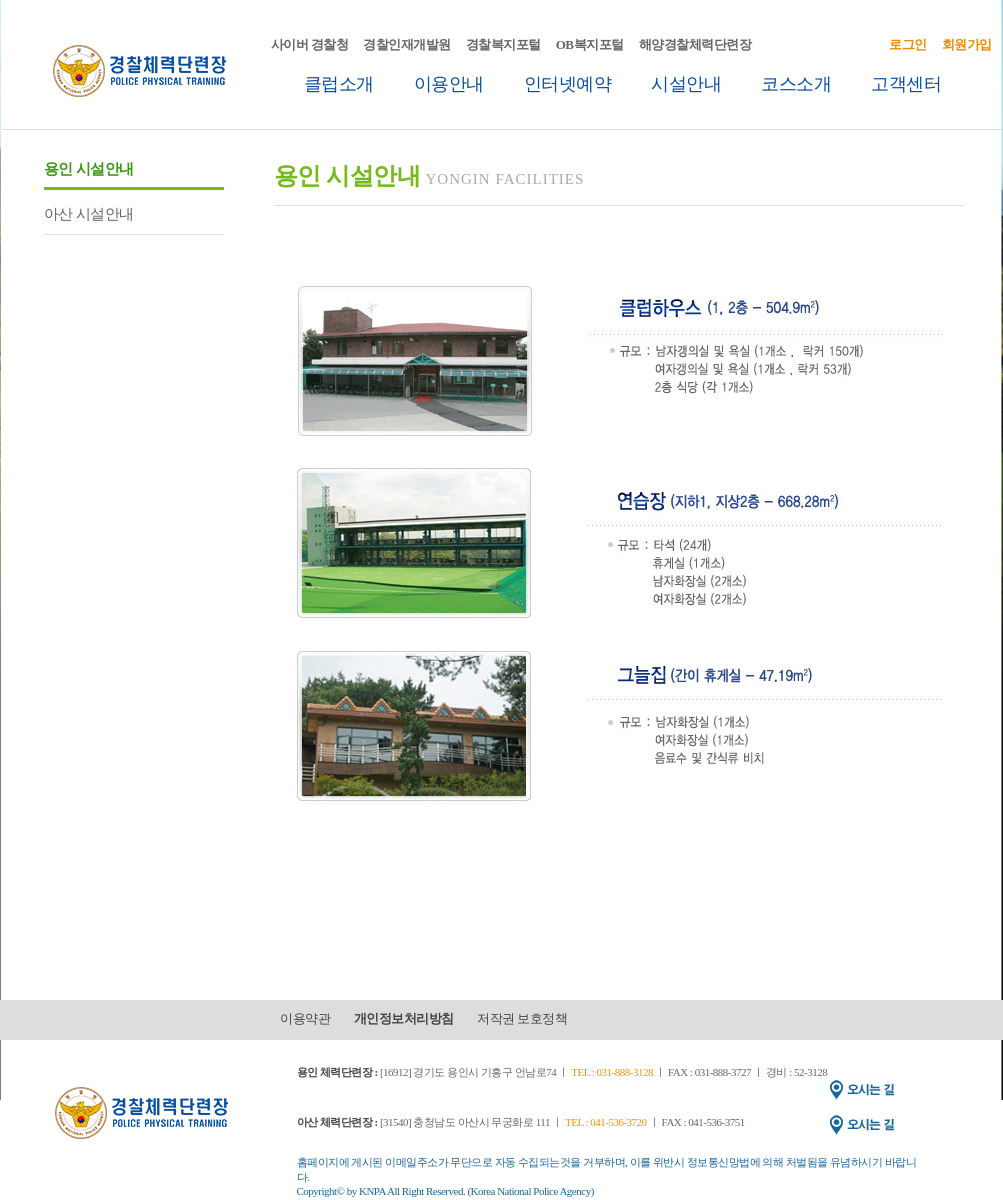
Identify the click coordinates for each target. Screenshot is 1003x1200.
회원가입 (967, 44)
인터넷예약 (568, 84)
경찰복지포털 (503, 44)
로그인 (908, 44)
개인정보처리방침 (404, 1018)
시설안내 (686, 84)
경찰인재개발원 (407, 44)
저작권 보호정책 (522, 1018)
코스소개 (796, 84)
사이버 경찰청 (310, 44)
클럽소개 (339, 84)
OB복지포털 (590, 44)
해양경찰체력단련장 (695, 44)
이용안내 (449, 84)
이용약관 (305, 1018)
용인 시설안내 (89, 169)
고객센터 (906, 84)
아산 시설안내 (89, 214)
